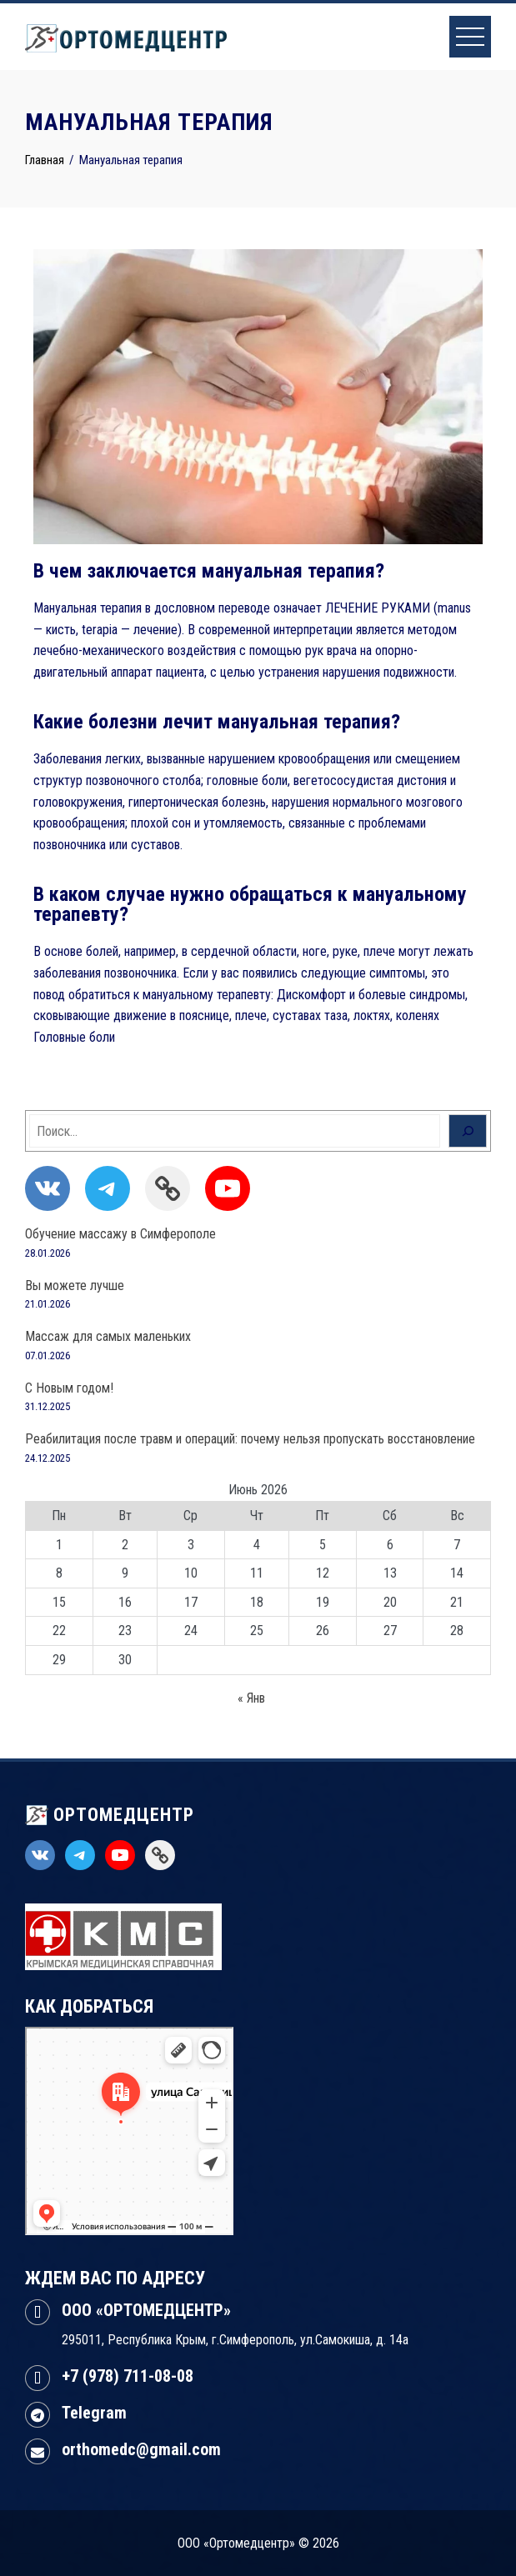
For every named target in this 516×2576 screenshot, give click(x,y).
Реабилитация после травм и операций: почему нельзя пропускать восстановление (250, 1439)
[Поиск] (467, 1131)
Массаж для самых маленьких (108, 1336)
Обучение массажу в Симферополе (120, 1234)
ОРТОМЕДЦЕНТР (109, 1814)
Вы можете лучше (74, 1285)
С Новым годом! (69, 1388)
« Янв (251, 1698)
